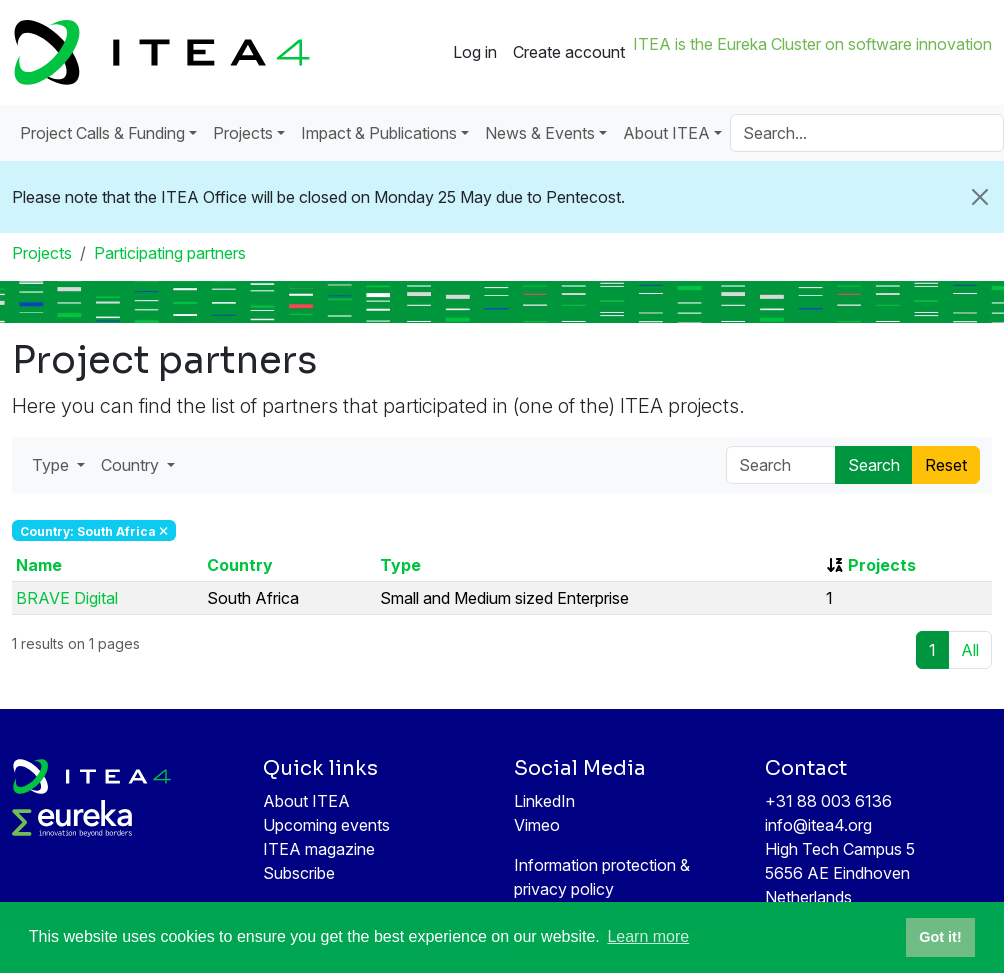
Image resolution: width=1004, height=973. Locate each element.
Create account (569, 52)
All (970, 650)
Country (240, 565)
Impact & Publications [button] (379, 133)
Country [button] (132, 465)
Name (39, 565)
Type (400, 565)
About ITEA (306, 801)
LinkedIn (544, 801)
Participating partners (170, 253)
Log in (475, 52)
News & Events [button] (540, 133)
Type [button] (52, 465)
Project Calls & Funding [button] (102, 133)
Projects (42, 253)
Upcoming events (326, 825)
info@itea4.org (818, 825)
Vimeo (537, 825)
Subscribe (299, 873)
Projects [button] (243, 133)
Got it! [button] (940, 937)
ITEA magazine (319, 849)
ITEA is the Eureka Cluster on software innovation (812, 44)
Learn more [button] (648, 936)
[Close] (980, 197)
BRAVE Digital (67, 598)
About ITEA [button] (666, 133)
